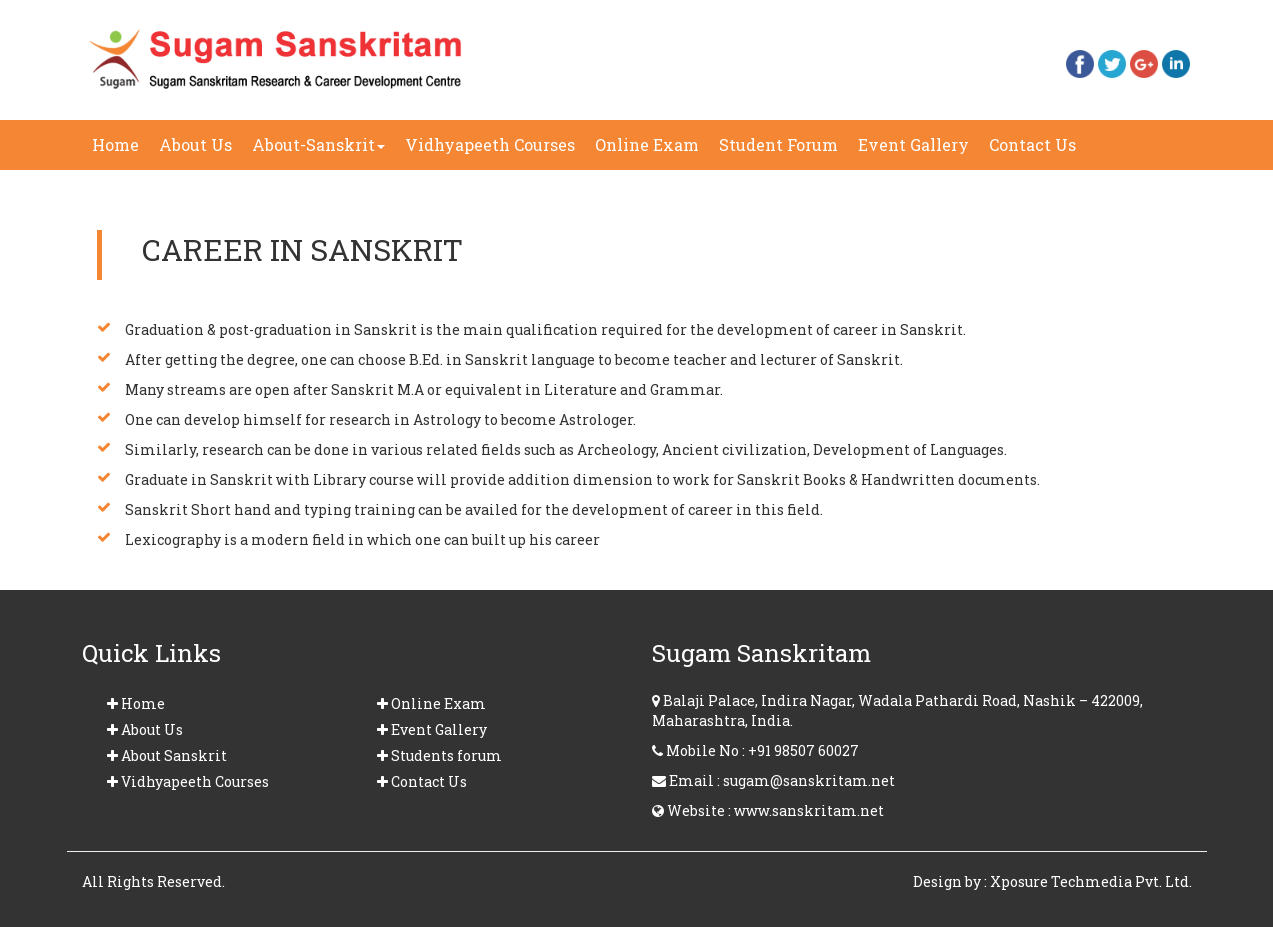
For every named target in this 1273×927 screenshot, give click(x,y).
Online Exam (647, 144)
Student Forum (778, 144)
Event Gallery (918, 151)
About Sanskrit (167, 755)
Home (120, 144)
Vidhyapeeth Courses (490, 144)
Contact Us (1037, 151)
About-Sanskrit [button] (318, 144)
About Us (195, 144)
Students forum (439, 755)
